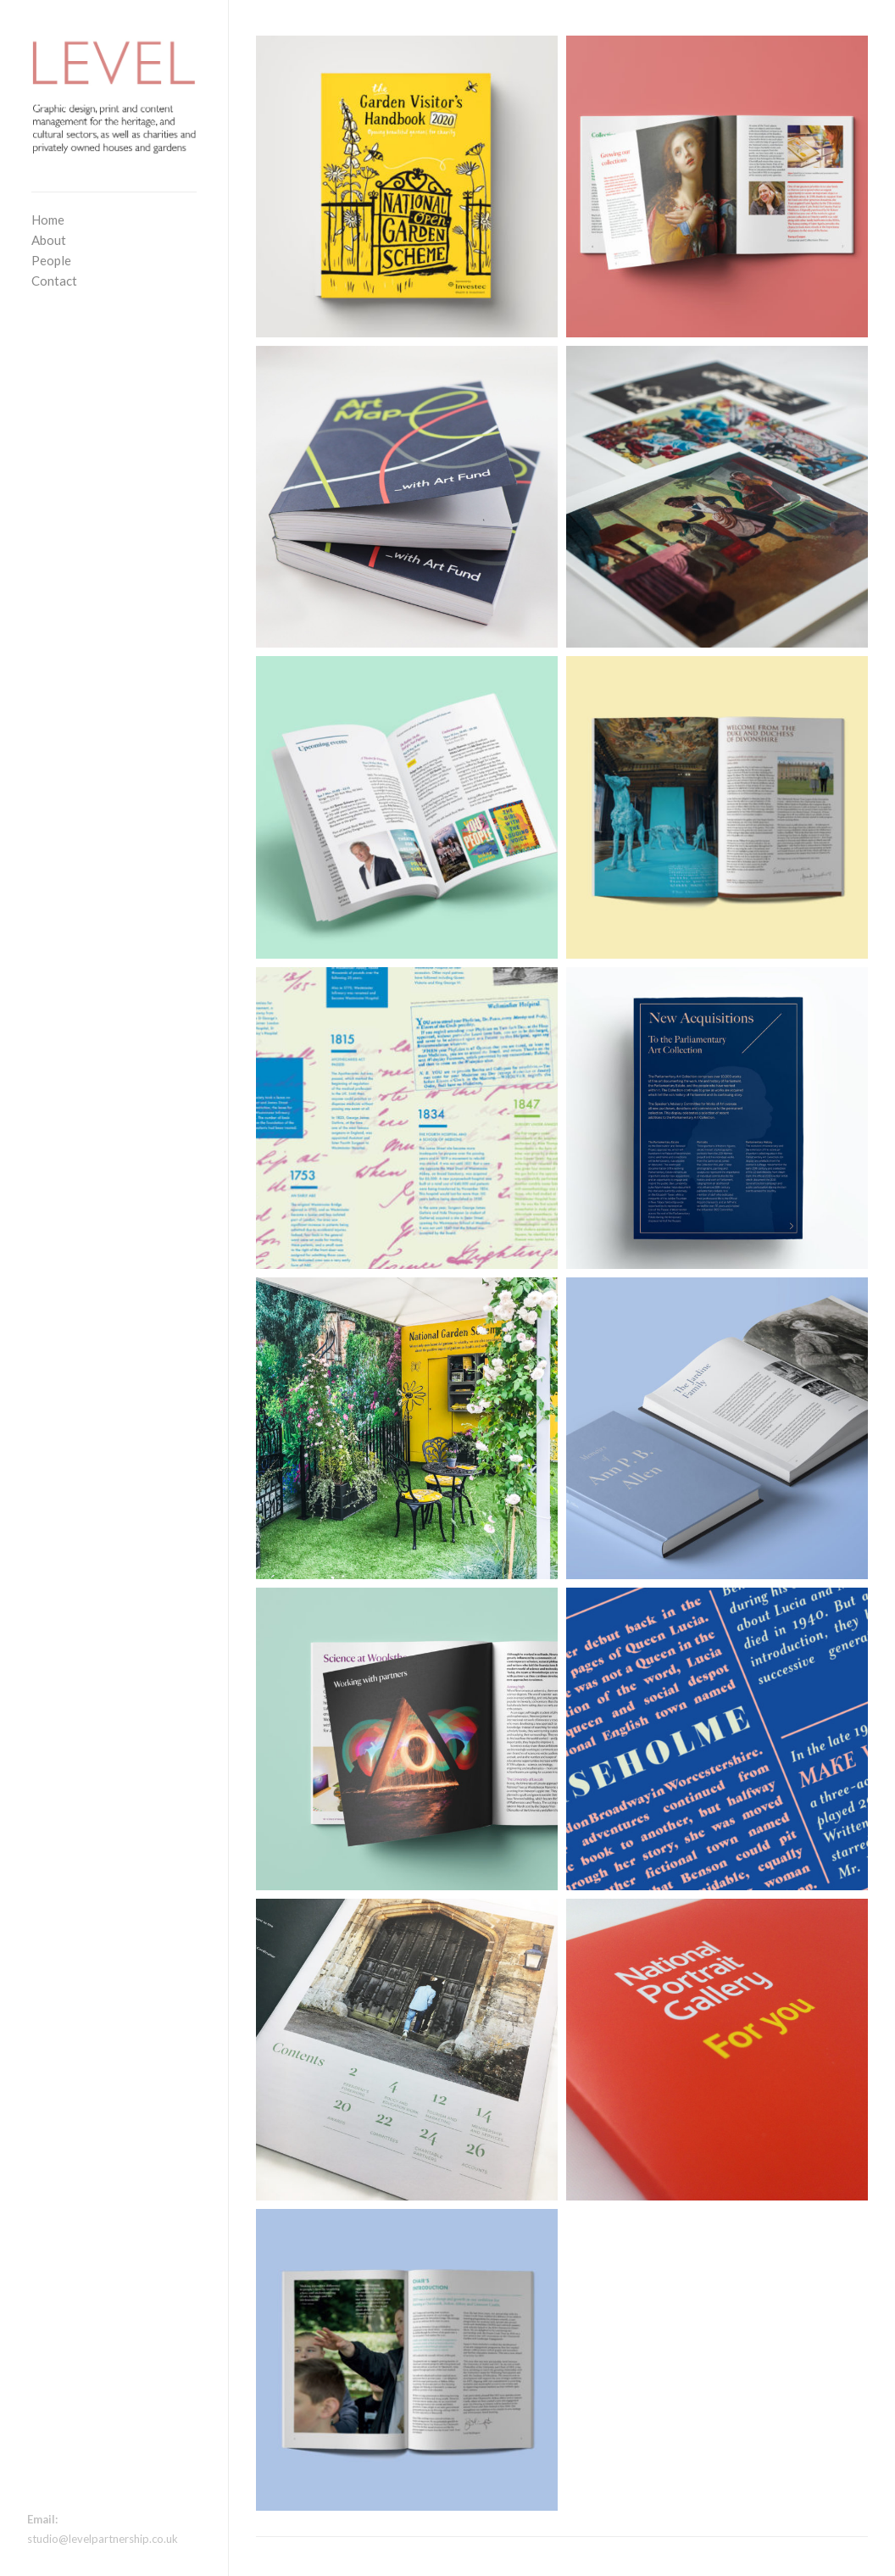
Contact (54, 280)
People (51, 260)
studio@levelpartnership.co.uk (102, 2538)
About (48, 240)
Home (47, 219)
